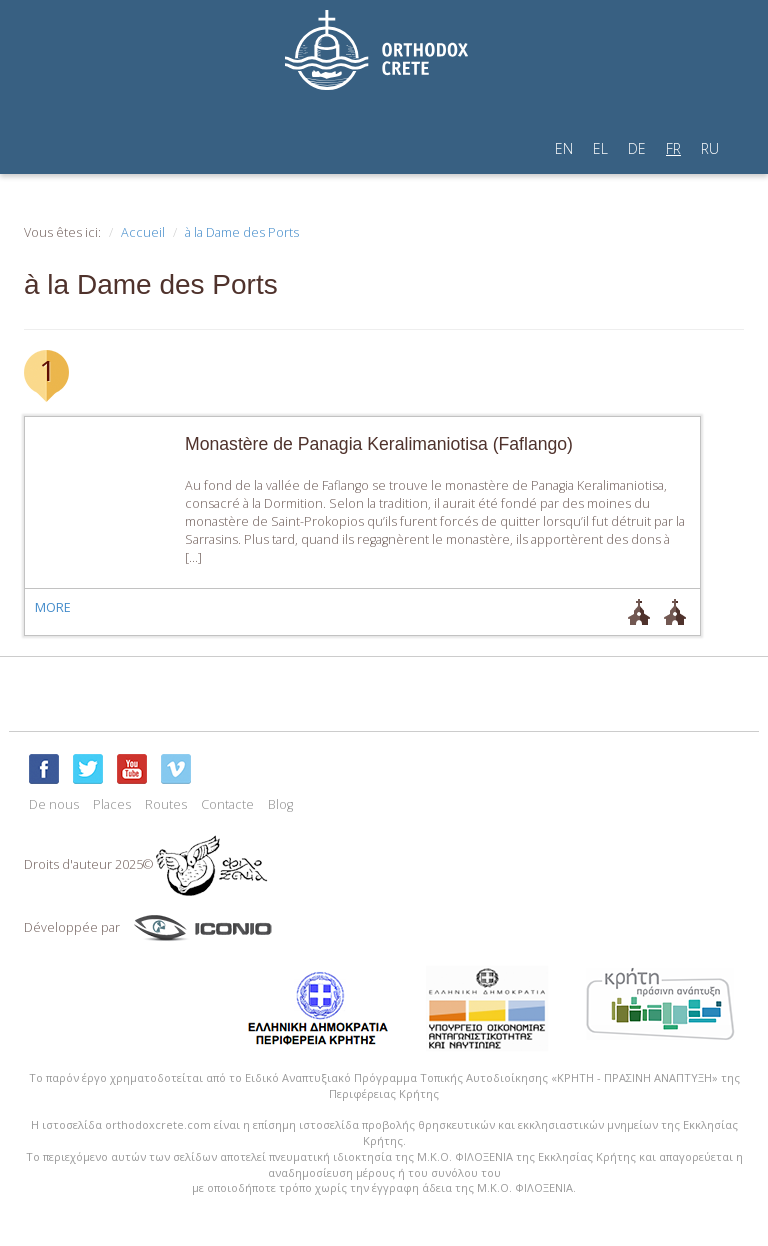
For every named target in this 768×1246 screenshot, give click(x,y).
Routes (166, 804)
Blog (280, 804)
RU (710, 148)
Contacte (227, 804)
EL (600, 148)
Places (112, 804)
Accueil (143, 232)
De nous (54, 804)
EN (564, 148)
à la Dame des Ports (242, 232)
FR (673, 148)
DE (637, 148)
